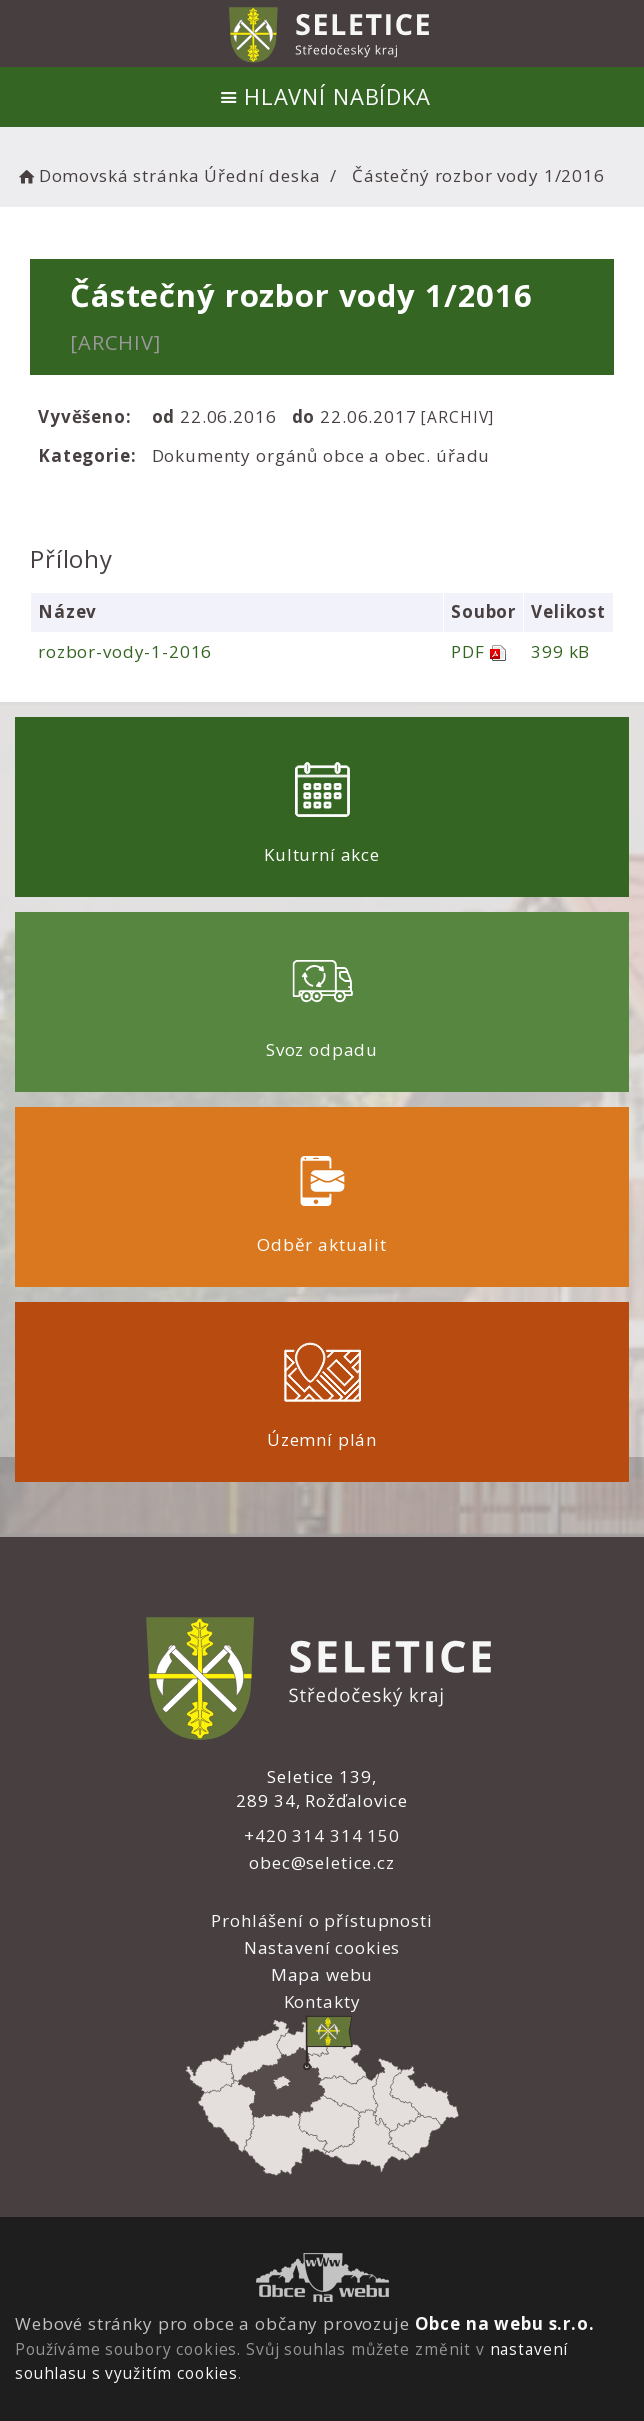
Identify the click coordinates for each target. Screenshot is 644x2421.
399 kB (560, 651)
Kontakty (322, 2001)
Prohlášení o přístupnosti (321, 1920)
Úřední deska (262, 175)
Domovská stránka (107, 175)
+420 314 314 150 (322, 1835)
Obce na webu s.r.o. (505, 2323)
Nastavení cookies (322, 1947)
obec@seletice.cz (322, 1862)
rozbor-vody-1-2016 (125, 651)
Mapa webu (322, 1974)
